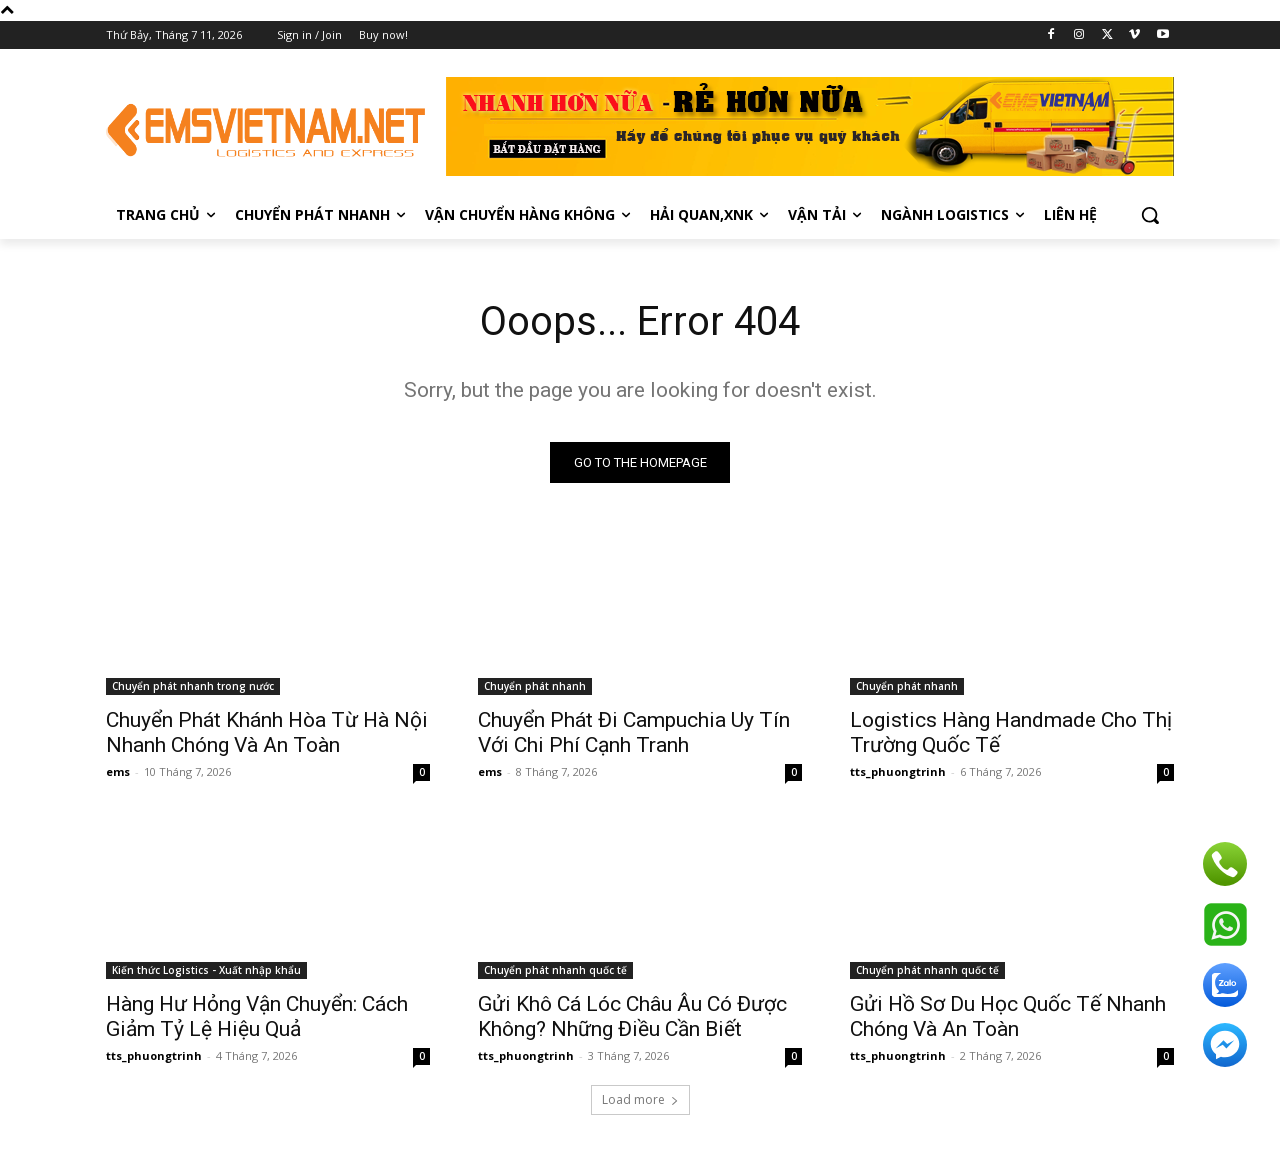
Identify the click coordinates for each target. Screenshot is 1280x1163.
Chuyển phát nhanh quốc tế (555, 970)
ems (118, 771)
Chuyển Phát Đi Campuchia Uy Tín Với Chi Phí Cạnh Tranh (634, 732)
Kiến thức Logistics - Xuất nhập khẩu (206, 970)
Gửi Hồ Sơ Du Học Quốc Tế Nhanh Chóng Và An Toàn (1008, 1016)
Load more (640, 1099)
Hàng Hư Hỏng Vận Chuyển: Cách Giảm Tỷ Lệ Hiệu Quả (257, 1016)
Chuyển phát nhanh (535, 686)
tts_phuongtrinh (898, 771)
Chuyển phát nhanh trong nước (193, 686)
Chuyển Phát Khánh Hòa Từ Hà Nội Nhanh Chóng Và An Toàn (267, 732)
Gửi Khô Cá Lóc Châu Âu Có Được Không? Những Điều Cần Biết (632, 1016)
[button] (1150, 215)
